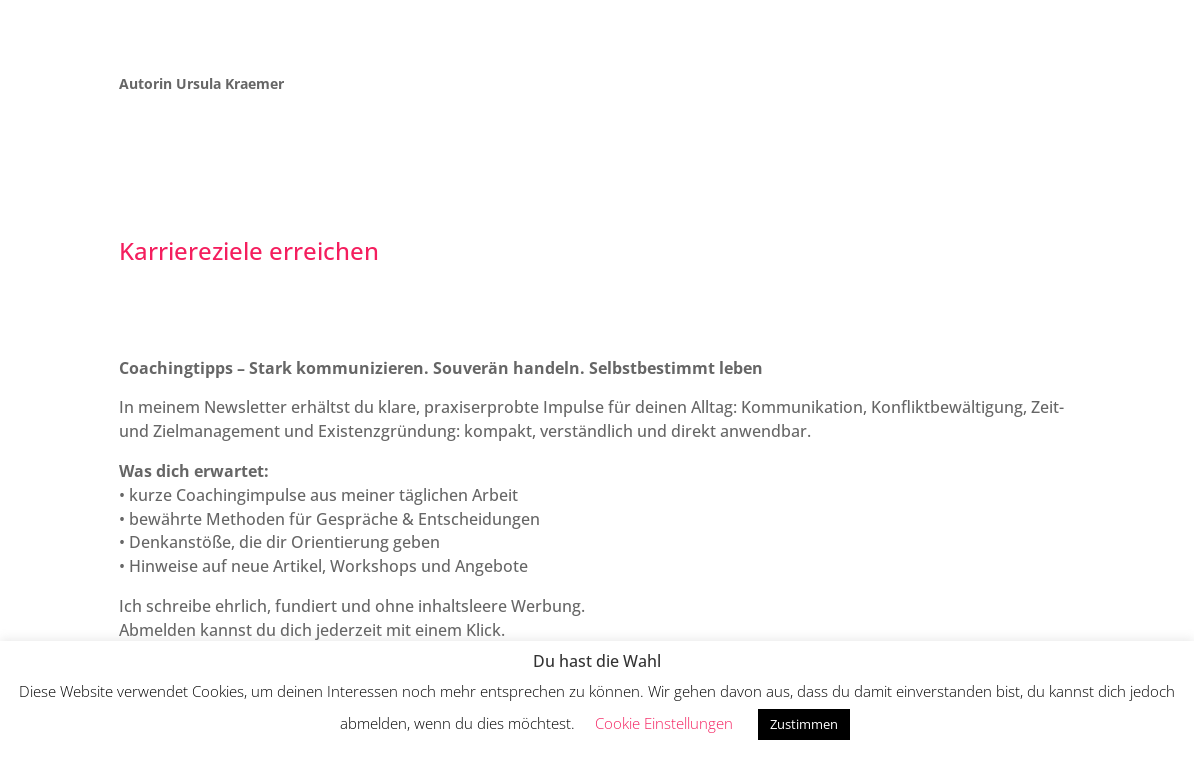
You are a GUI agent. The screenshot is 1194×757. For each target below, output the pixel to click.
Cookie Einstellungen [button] (664, 723)
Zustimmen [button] (804, 724)
